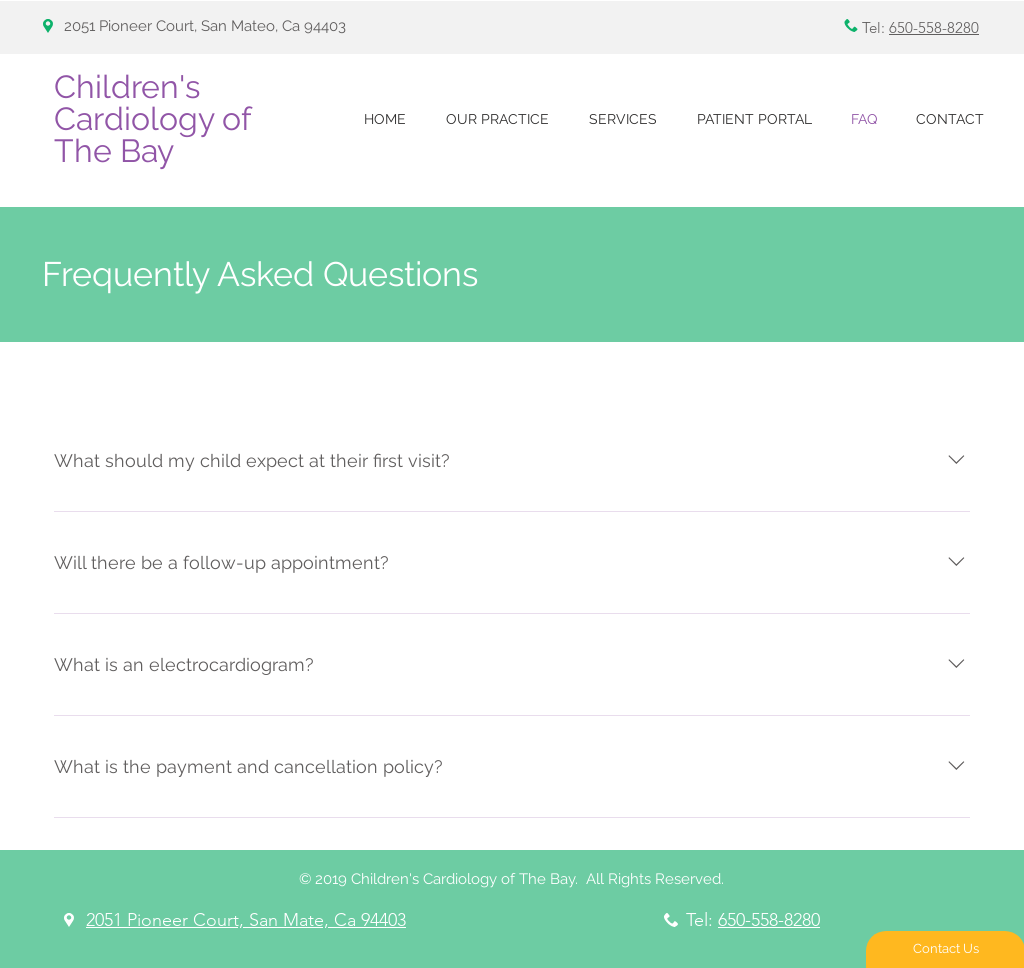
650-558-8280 (934, 27)
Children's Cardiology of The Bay (152, 118)
